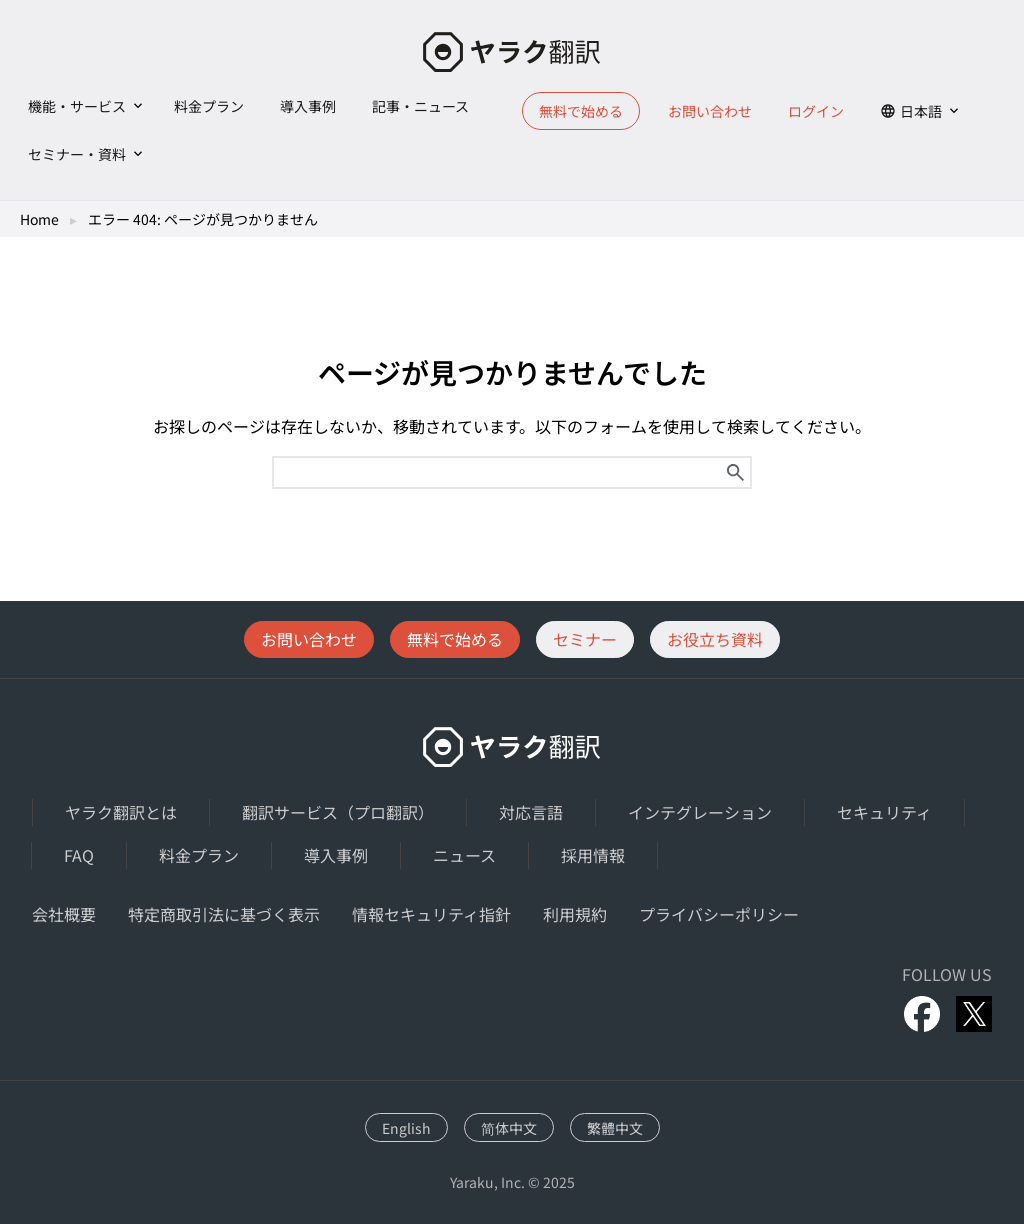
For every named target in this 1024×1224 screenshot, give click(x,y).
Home (39, 219)
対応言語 (531, 812)
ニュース (464, 855)
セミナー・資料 (77, 154)
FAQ (79, 855)
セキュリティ (884, 812)
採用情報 (593, 855)
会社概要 (64, 914)
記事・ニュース (420, 106)
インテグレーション (700, 812)
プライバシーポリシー (719, 914)
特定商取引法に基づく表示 (224, 914)
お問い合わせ (710, 111)
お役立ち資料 (715, 639)
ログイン (816, 111)
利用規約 (575, 914)
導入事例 (308, 106)
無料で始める (581, 111)
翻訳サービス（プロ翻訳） (338, 812)
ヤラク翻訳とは (121, 812)
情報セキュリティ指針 (431, 914)
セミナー (585, 639)
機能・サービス (77, 106)
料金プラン (209, 106)
